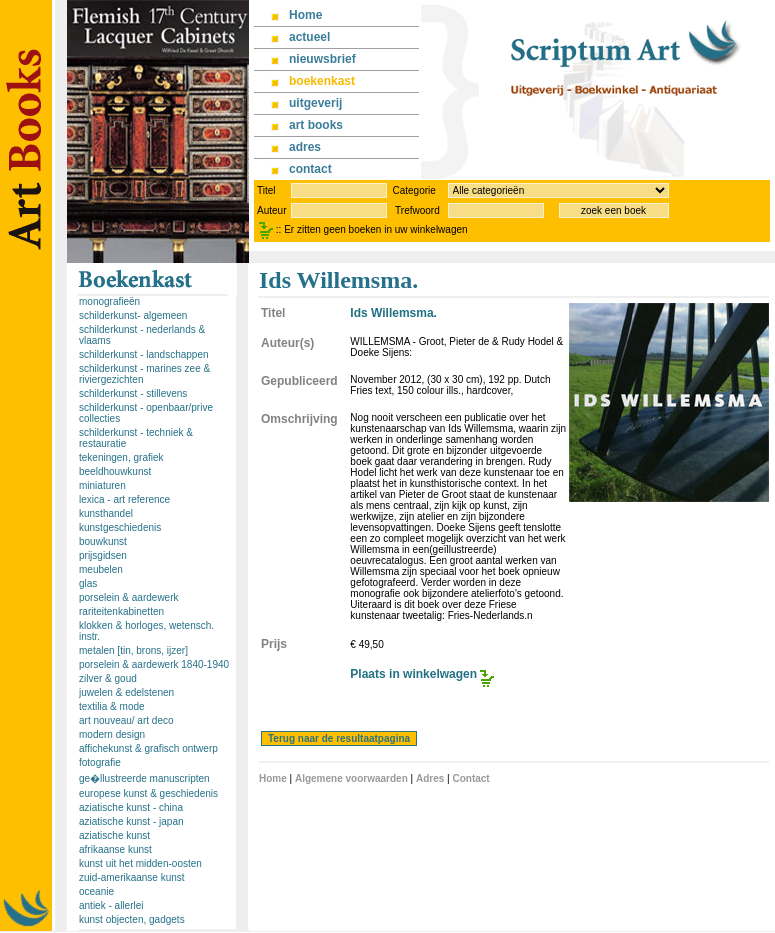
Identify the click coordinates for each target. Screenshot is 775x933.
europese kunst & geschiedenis (148, 793)
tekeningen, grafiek (121, 457)
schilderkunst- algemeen (133, 315)
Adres (430, 778)
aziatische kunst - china (131, 807)
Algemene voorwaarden (351, 778)
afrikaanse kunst (115, 849)
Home (273, 778)
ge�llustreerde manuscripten (144, 778)
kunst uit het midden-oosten (140, 863)
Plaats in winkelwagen (413, 674)
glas (88, 583)
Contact (470, 778)
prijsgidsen (103, 555)
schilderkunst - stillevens (133, 393)
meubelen (101, 569)
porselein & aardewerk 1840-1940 (154, 664)
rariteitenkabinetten (121, 611)
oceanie (96, 891)
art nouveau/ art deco (126, 720)
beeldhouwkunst (115, 471)
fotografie (100, 762)
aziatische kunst (114, 835)
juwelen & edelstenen (126, 692)
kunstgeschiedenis (120, 527)
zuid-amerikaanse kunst (132, 877)
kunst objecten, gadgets (132, 919)
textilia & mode (112, 706)
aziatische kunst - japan (131, 821)
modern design (112, 734)
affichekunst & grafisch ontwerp (148, 748)
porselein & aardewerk (129, 597)
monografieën (109, 301)
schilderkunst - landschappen (144, 354)
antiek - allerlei (111, 905)
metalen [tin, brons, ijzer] (133, 650)
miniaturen (102, 485)
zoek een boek (613, 210)
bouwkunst (103, 541)
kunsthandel (106, 513)
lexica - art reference (124, 499)
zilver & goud (108, 678)
